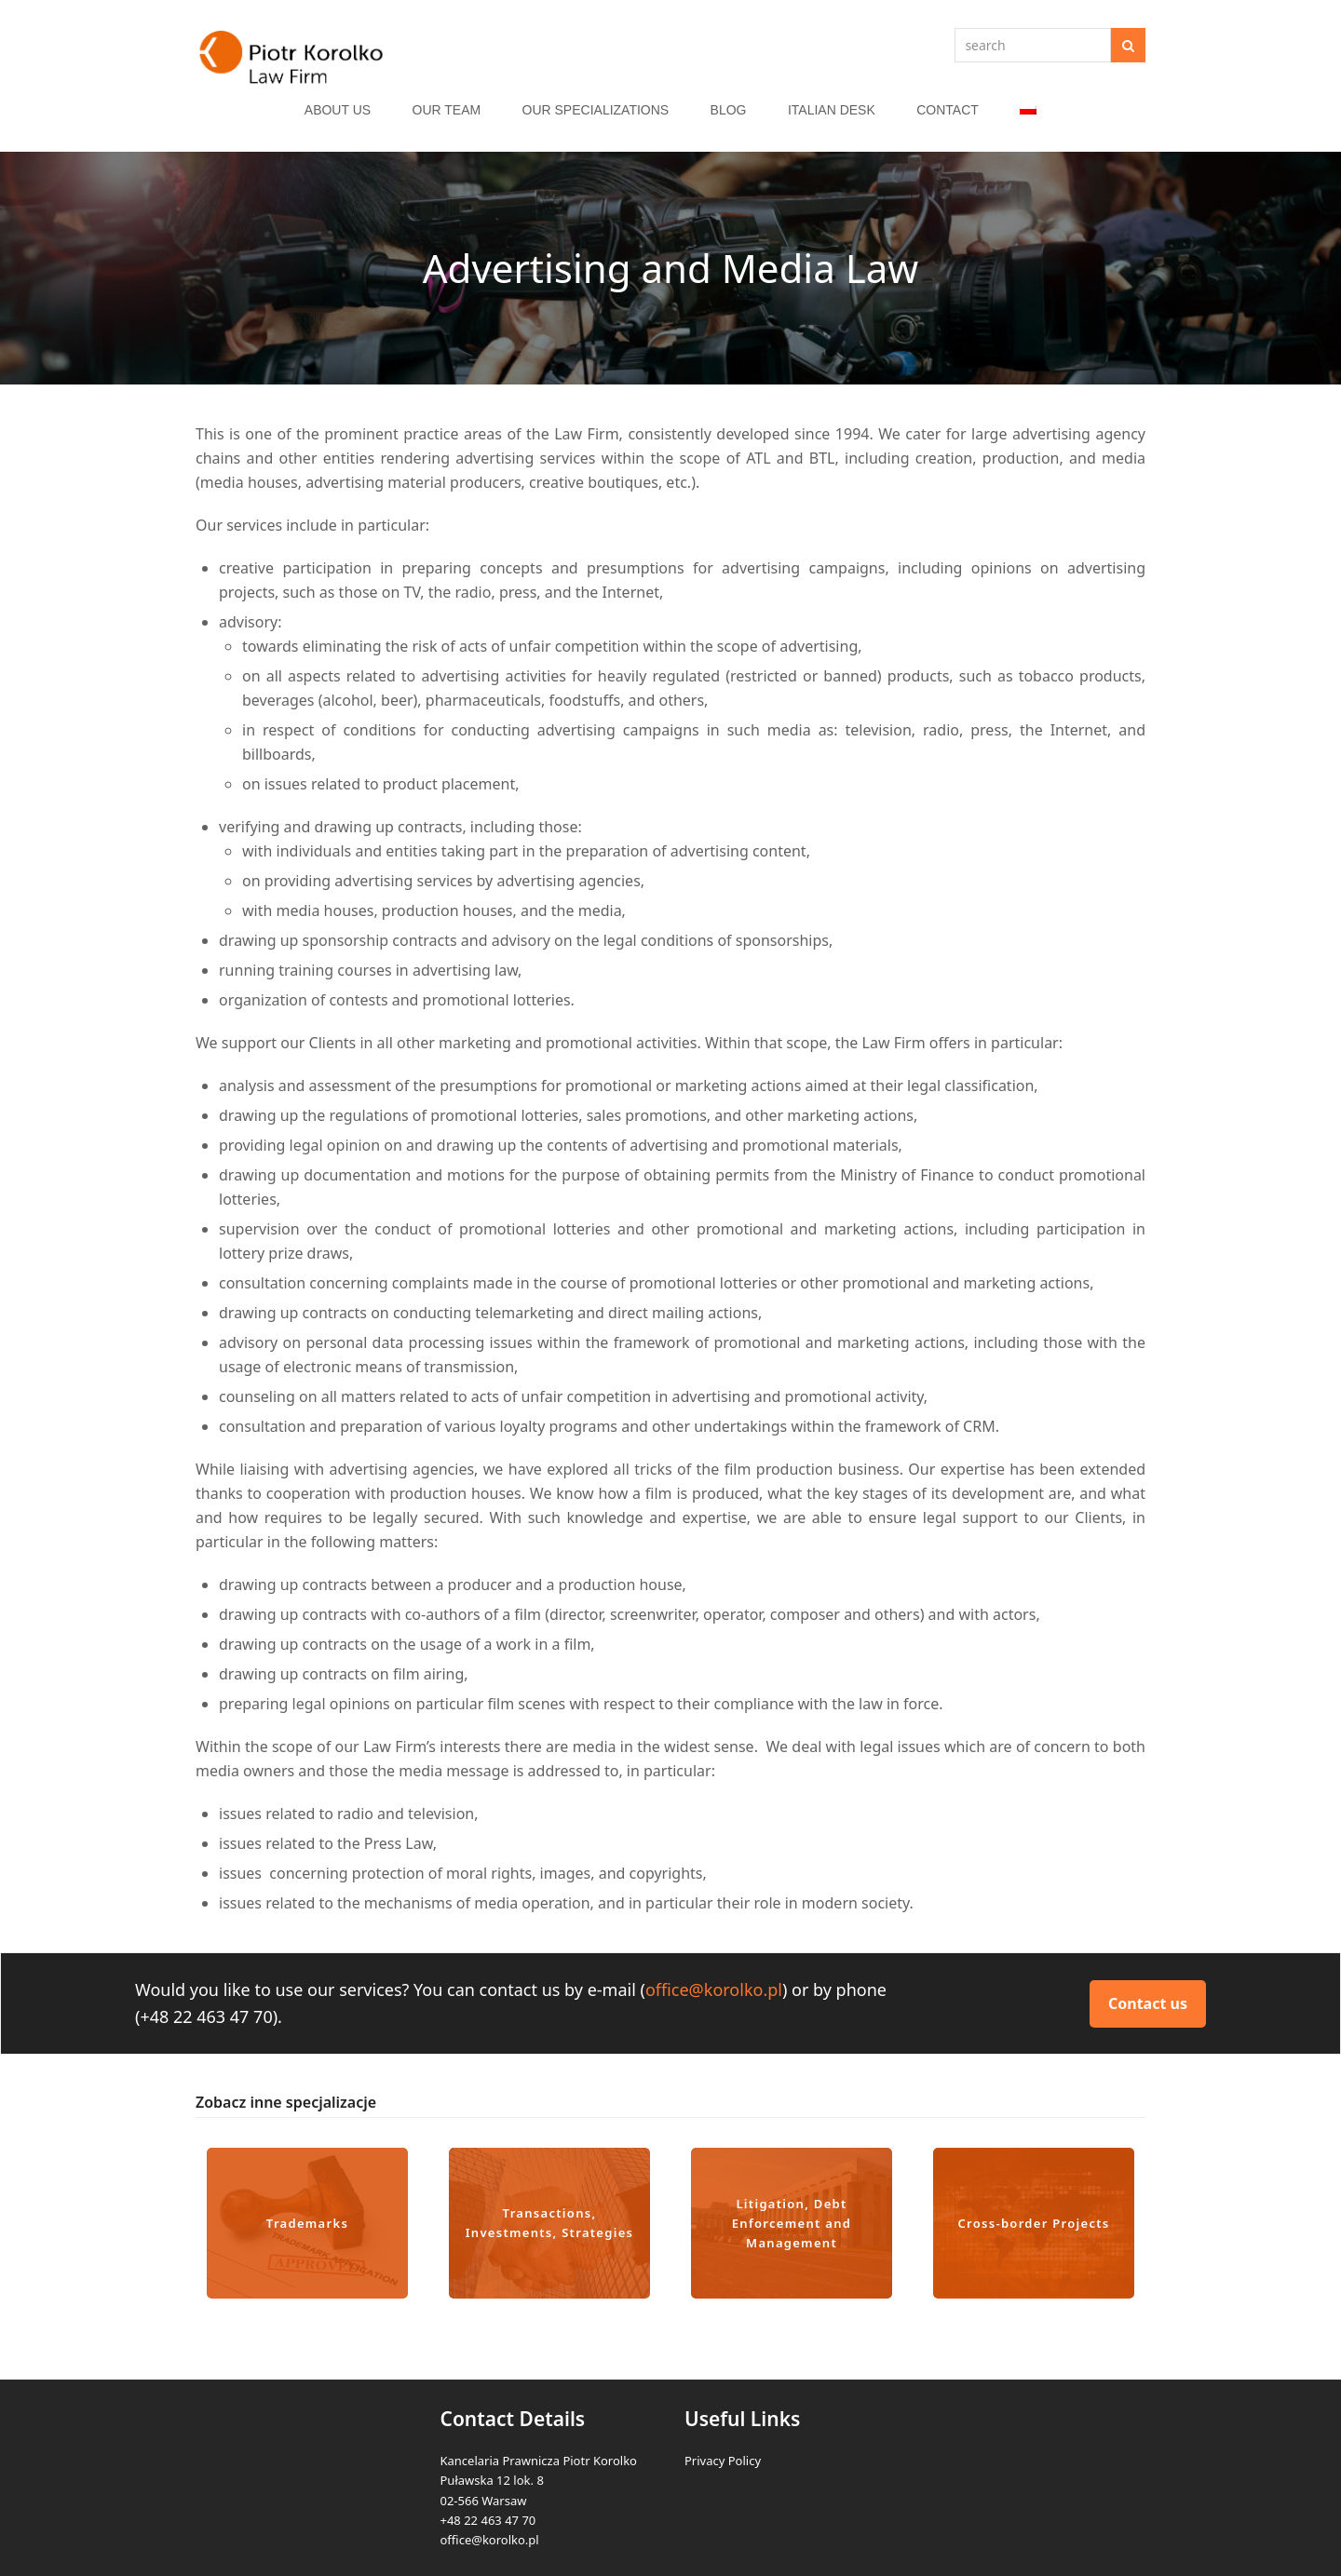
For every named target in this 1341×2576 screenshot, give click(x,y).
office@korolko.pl (713, 1989)
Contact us (1147, 2003)
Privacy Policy (722, 2460)
